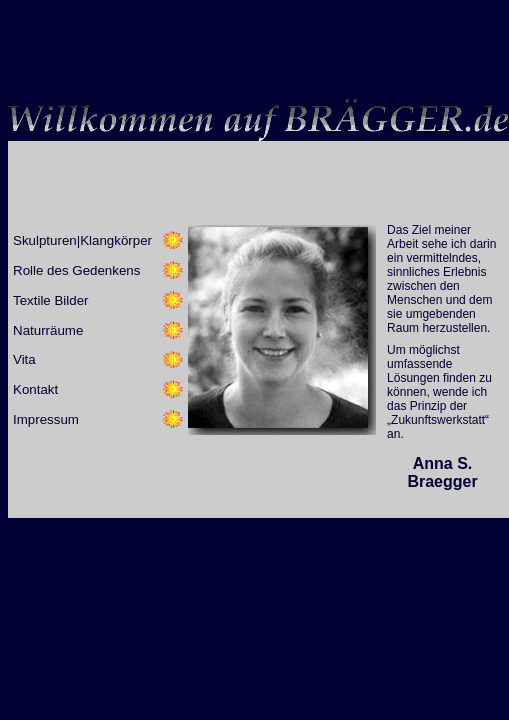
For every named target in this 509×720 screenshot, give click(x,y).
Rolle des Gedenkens (76, 270)
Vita (24, 359)
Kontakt (35, 389)
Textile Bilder (51, 300)
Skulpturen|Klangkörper (82, 240)
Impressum (46, 419)
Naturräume (48, 330)
